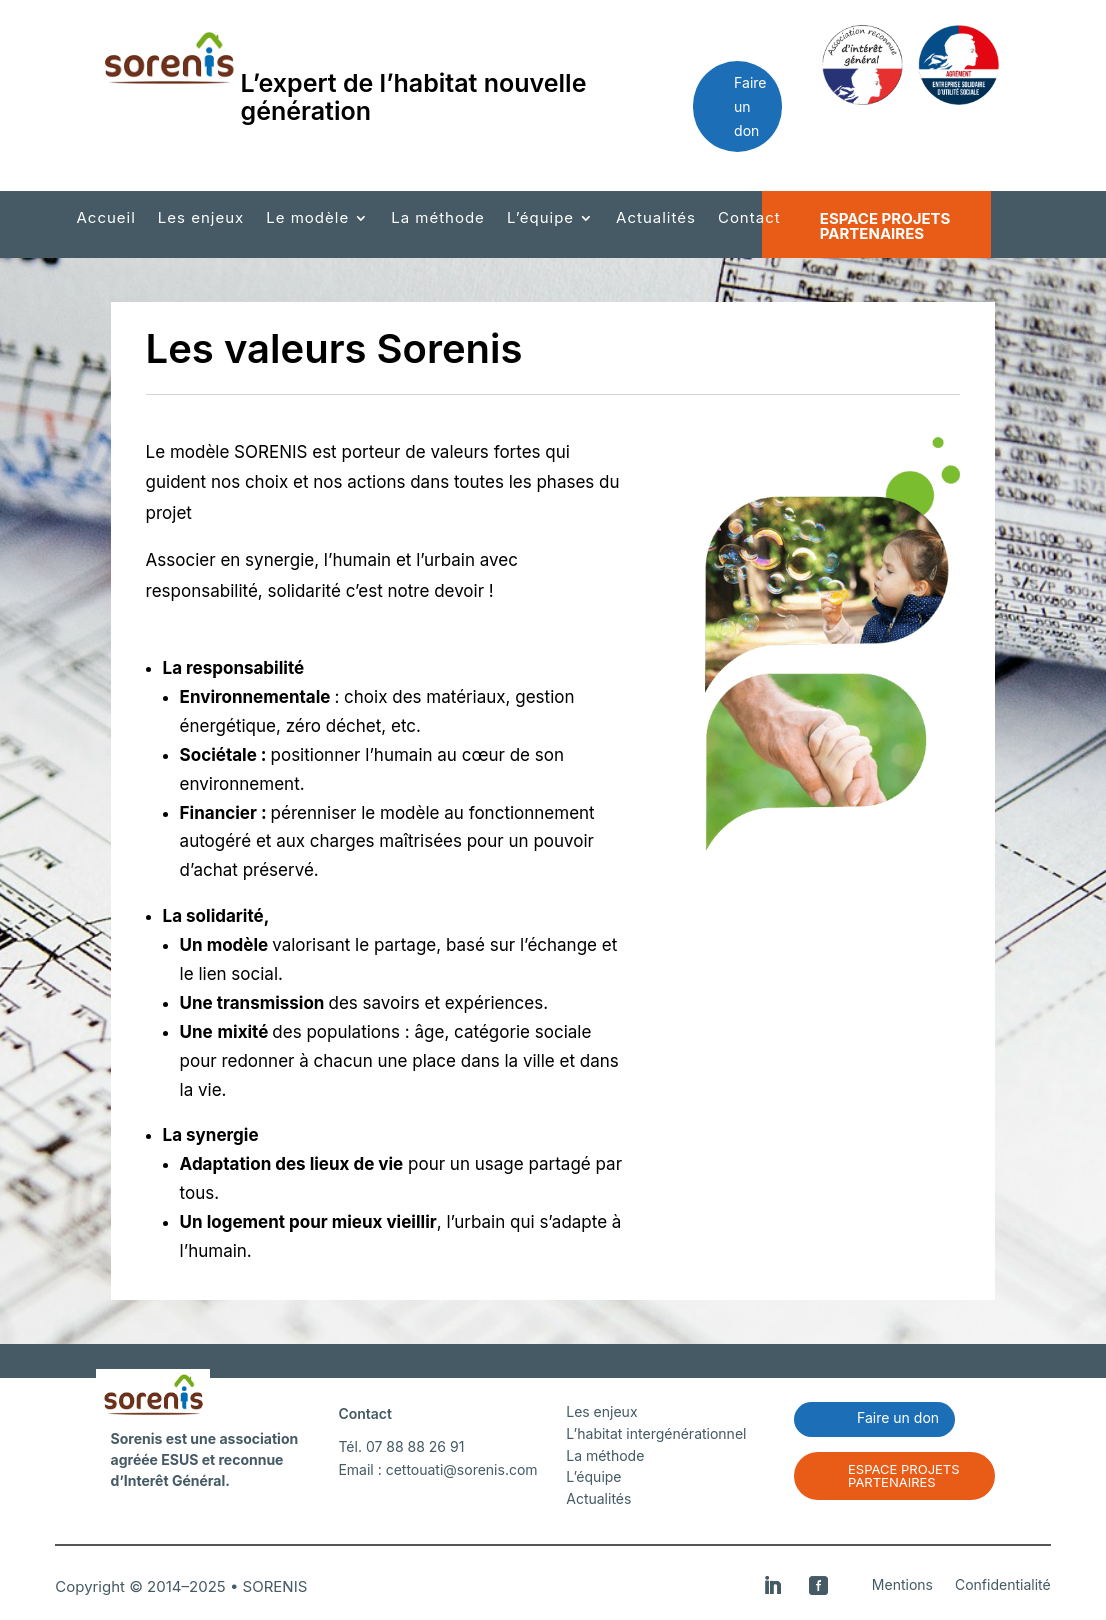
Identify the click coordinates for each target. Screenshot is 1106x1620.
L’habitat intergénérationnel (656, 1433)
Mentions (902, 1586)
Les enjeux (201, 219)
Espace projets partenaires (885, 226)
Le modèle (307, 219)
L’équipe (540, 219)
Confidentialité (1003, 1586)
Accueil (105, 219)
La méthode (438, 219)
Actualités (656, 219)
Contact (749, 219)
